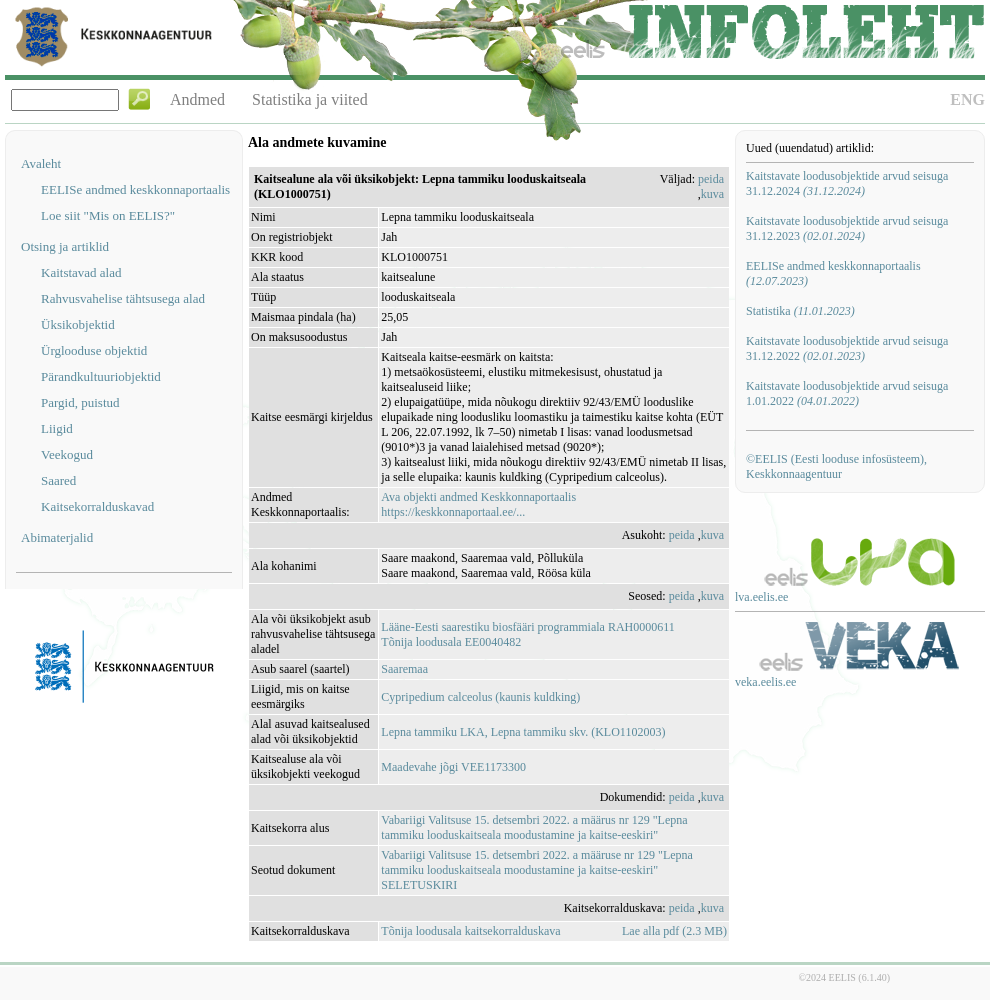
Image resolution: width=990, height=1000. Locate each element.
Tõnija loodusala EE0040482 (451, 642)
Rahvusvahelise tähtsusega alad (123, 298)
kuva (712, 194)
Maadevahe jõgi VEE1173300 (453, 767)
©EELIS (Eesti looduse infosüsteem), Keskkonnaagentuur (836, 466)
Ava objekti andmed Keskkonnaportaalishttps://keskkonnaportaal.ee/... (478, 504)
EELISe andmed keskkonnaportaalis (135, 189)
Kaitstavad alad (81, 272)
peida (711, 179)
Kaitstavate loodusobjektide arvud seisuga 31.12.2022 (847, 348)
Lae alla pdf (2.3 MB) (674, 931)
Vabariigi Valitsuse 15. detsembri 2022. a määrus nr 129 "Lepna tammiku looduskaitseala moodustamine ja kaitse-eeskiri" (534, 827)
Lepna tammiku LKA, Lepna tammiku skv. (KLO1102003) (523, 732)
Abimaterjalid (57, 537)
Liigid (57, 428)
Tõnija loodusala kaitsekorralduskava (470, 931)
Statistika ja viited (310, 99)
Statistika (800, 311)
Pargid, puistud (80, 402)
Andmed (197, 99)
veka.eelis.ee (765, 682)
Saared (58, 480)
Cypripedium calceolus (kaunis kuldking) (480, 697)
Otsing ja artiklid (65, 246)
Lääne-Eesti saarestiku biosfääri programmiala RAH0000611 (527, 627)
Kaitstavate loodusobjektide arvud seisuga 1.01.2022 (847, 393)
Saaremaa (404, 669)
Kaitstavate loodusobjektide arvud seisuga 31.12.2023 (847, 228)
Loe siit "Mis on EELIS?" (108, 215)
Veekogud (67, 454)
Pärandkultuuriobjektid (101, 376)
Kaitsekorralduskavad (97, 506)
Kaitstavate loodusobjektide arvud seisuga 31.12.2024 (847, 183)
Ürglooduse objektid (94, 350)
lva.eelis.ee (761, 597)
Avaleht (41, 163)
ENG (967, 99)
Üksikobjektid (78, 324)
